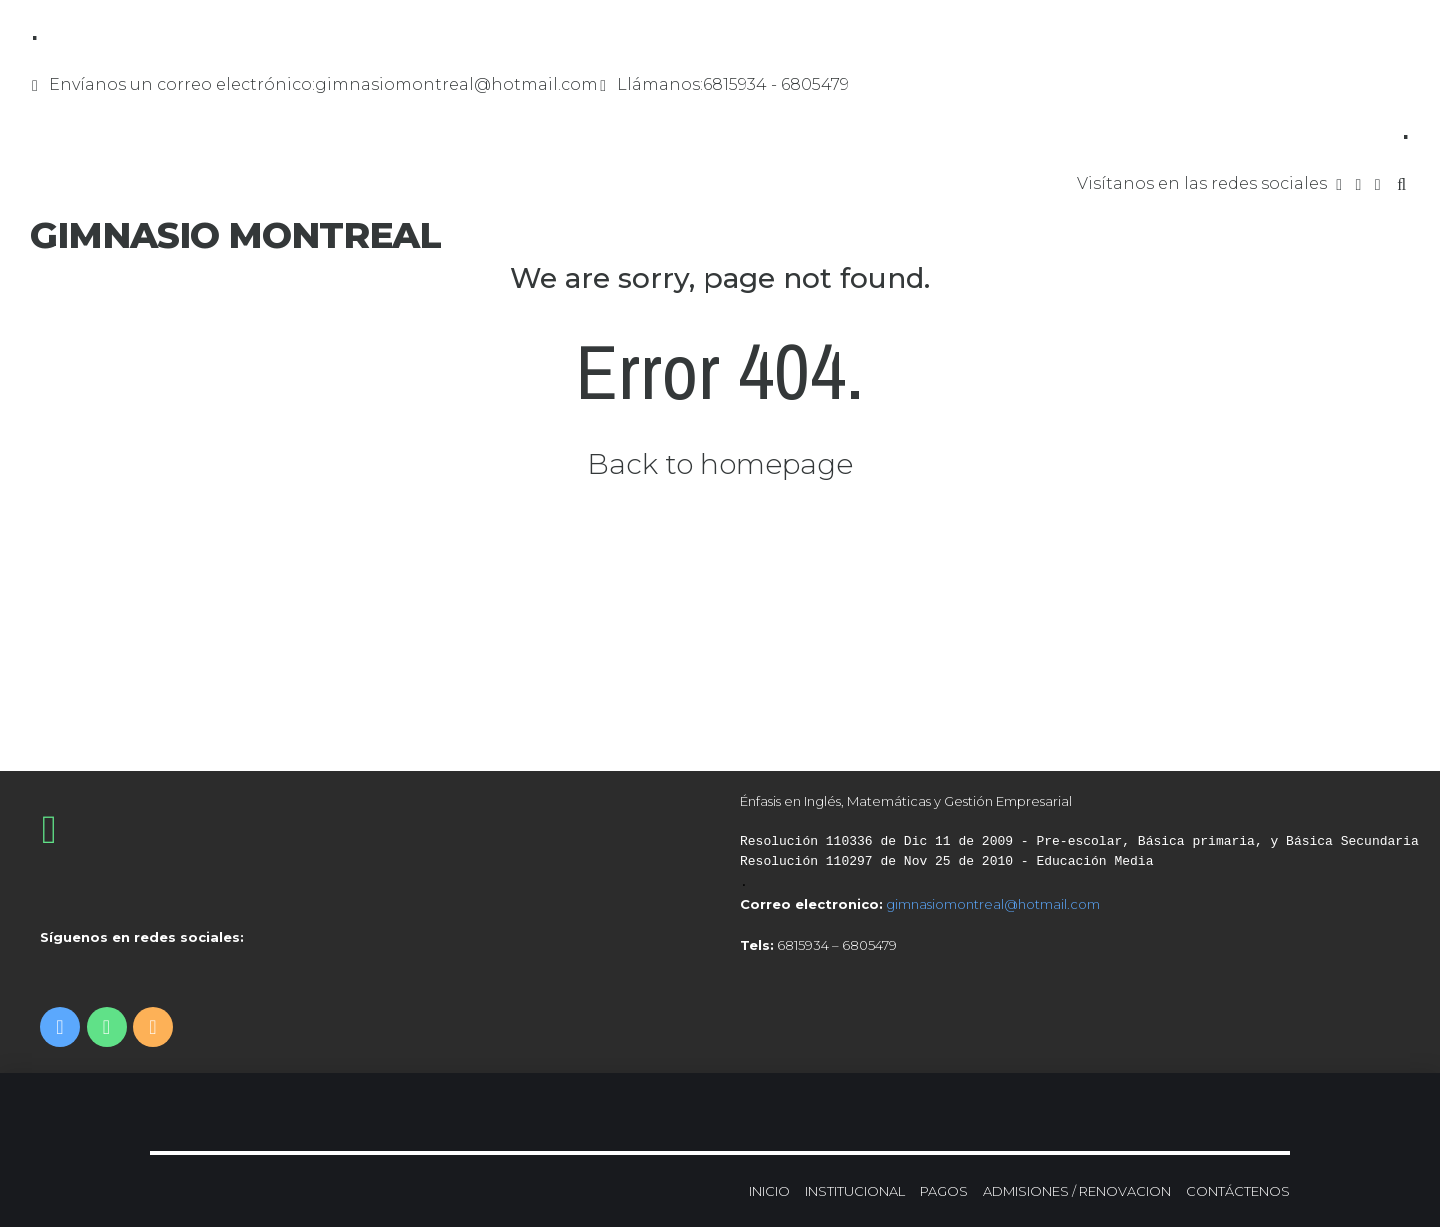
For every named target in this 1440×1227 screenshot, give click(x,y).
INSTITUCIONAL (855, 1191)
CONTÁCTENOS (1238, 1191)
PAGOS (944, 1191)
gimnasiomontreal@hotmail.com (993, 904)
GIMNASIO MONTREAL (235, 235)
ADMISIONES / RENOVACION (1077, 1191)
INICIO (769, 1191)
